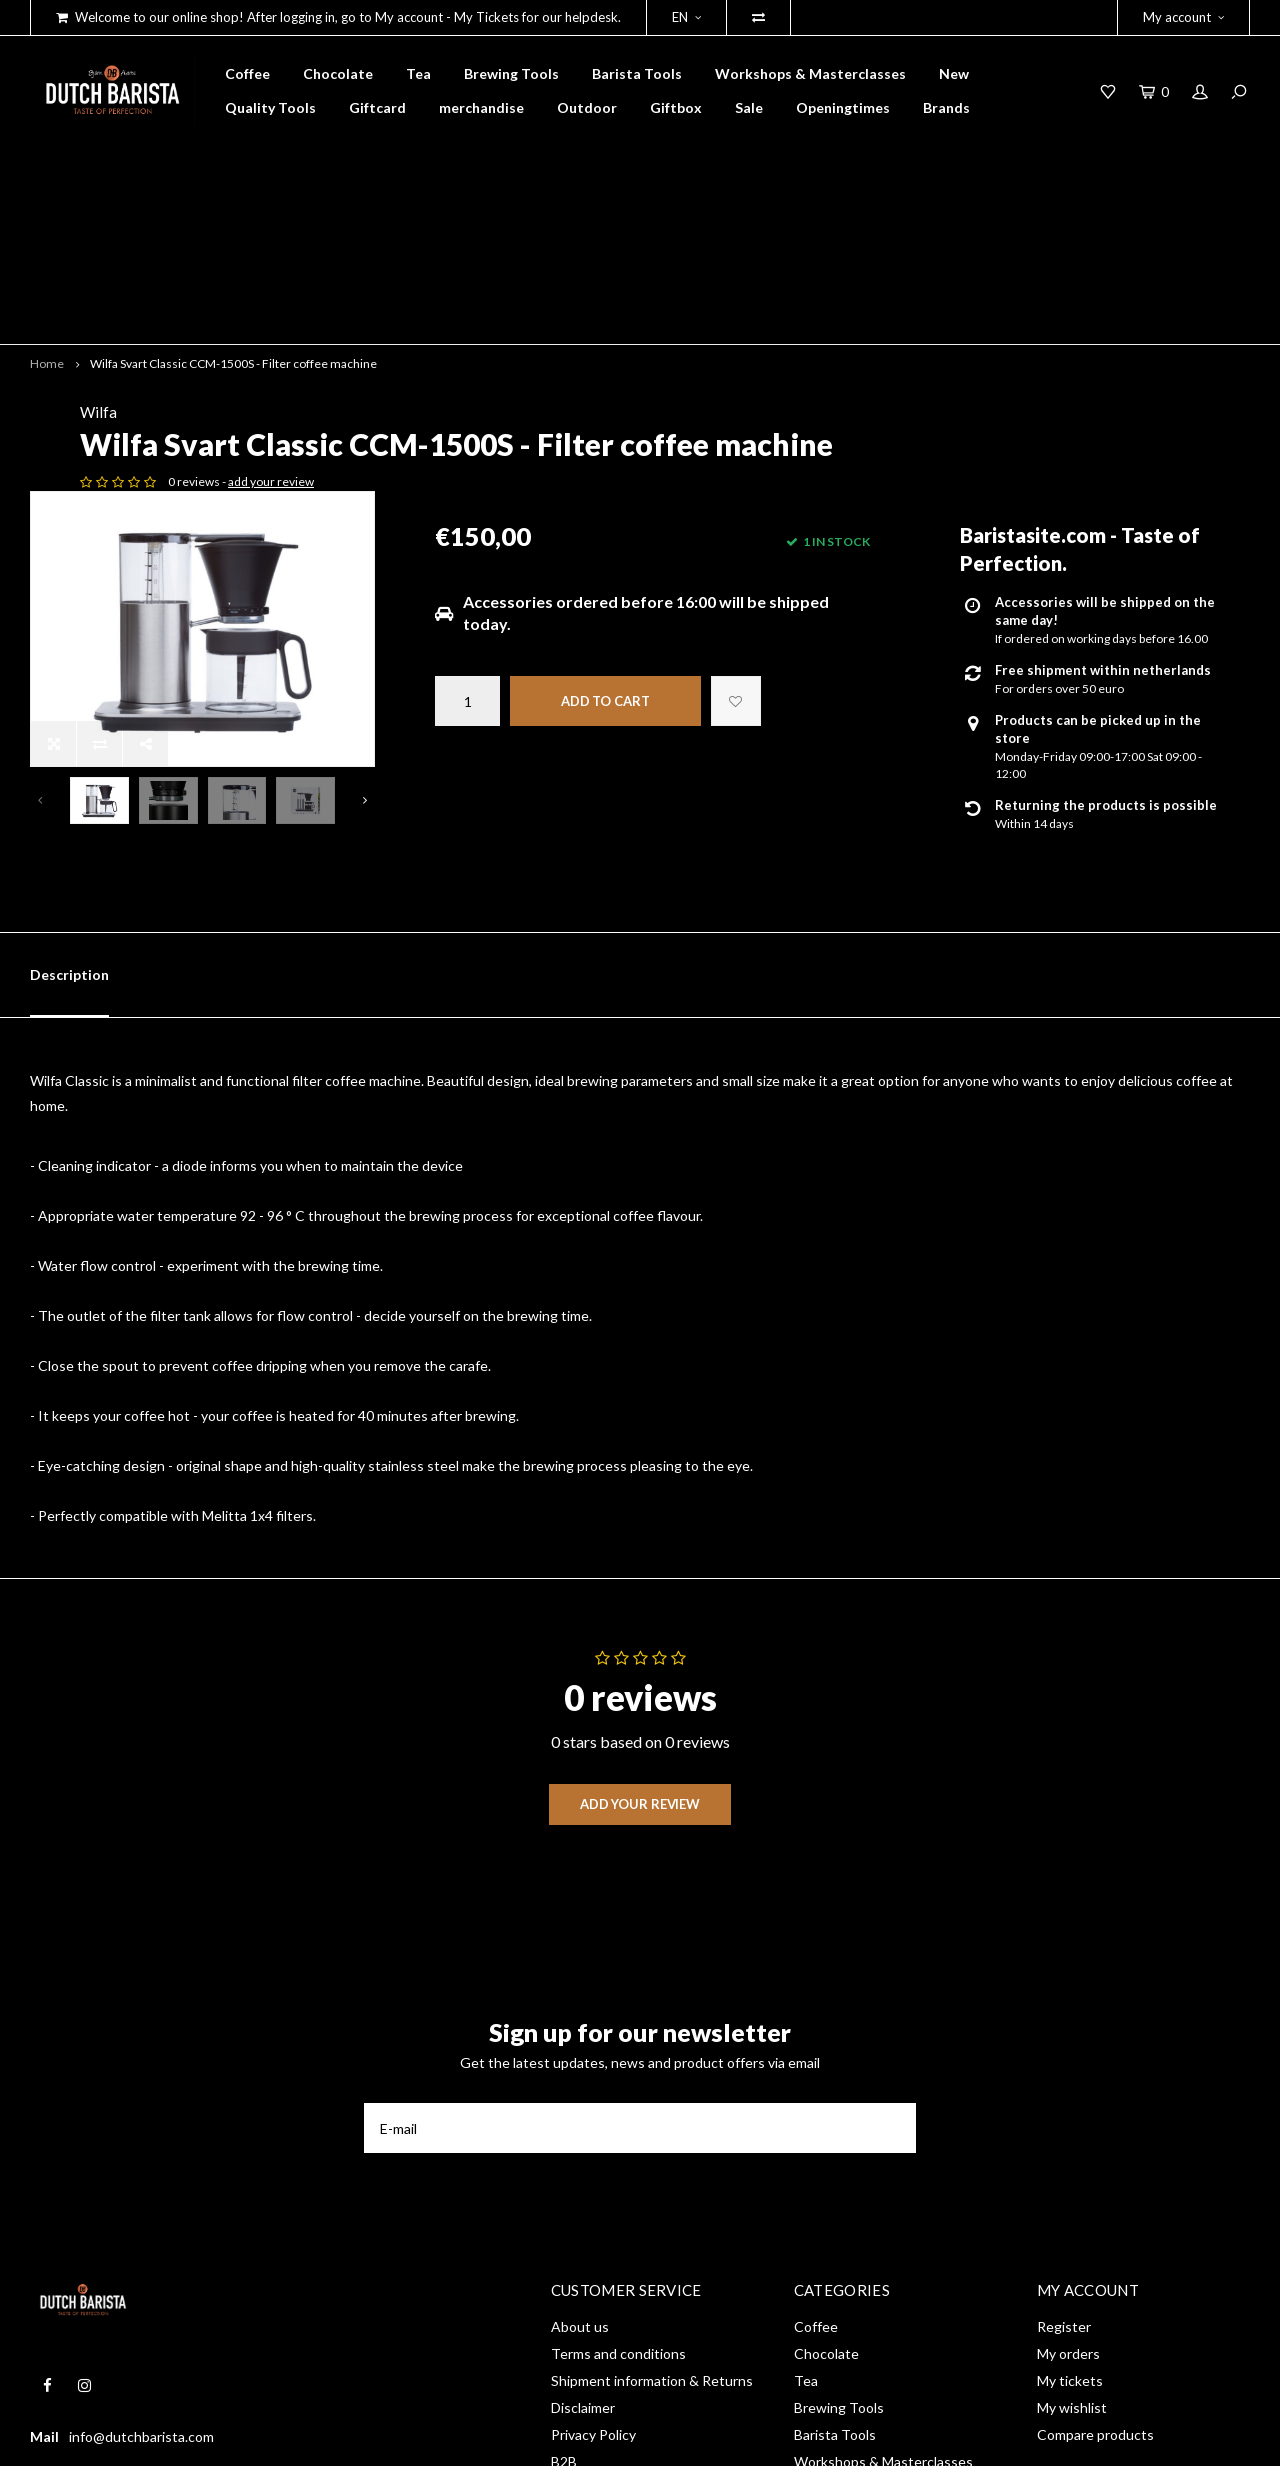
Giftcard (377, 107)
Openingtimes (843, 107)
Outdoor (587, 107)
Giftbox (676, 107)
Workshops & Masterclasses (810, 73)
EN (686, 17)
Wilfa (453, 271)
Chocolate (338, 73)
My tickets (1070, 2150)
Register (1064, 2096)
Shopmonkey (315, 2437)
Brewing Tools (511, 73)
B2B (564, 2231)
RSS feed (579, 2258)
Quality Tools (270, 107)
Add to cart (605, 593)
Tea (418, 73)
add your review (626, 373)
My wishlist (1072, 2177)
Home (47, 221)
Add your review (640, 1574)
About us (580, 2096)
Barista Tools (637, 73)
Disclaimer (583, 2177)
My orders (1068, 2123)
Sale (749, 107)
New (954, 73)
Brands (946, 107)
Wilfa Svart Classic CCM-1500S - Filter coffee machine (233, 221)
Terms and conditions (618, 2123)
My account (1183, 17)
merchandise (481, 107)
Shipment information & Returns (652, 2150)
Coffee (247, 73)
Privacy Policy (593, 2204)
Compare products (1095, 2204)
